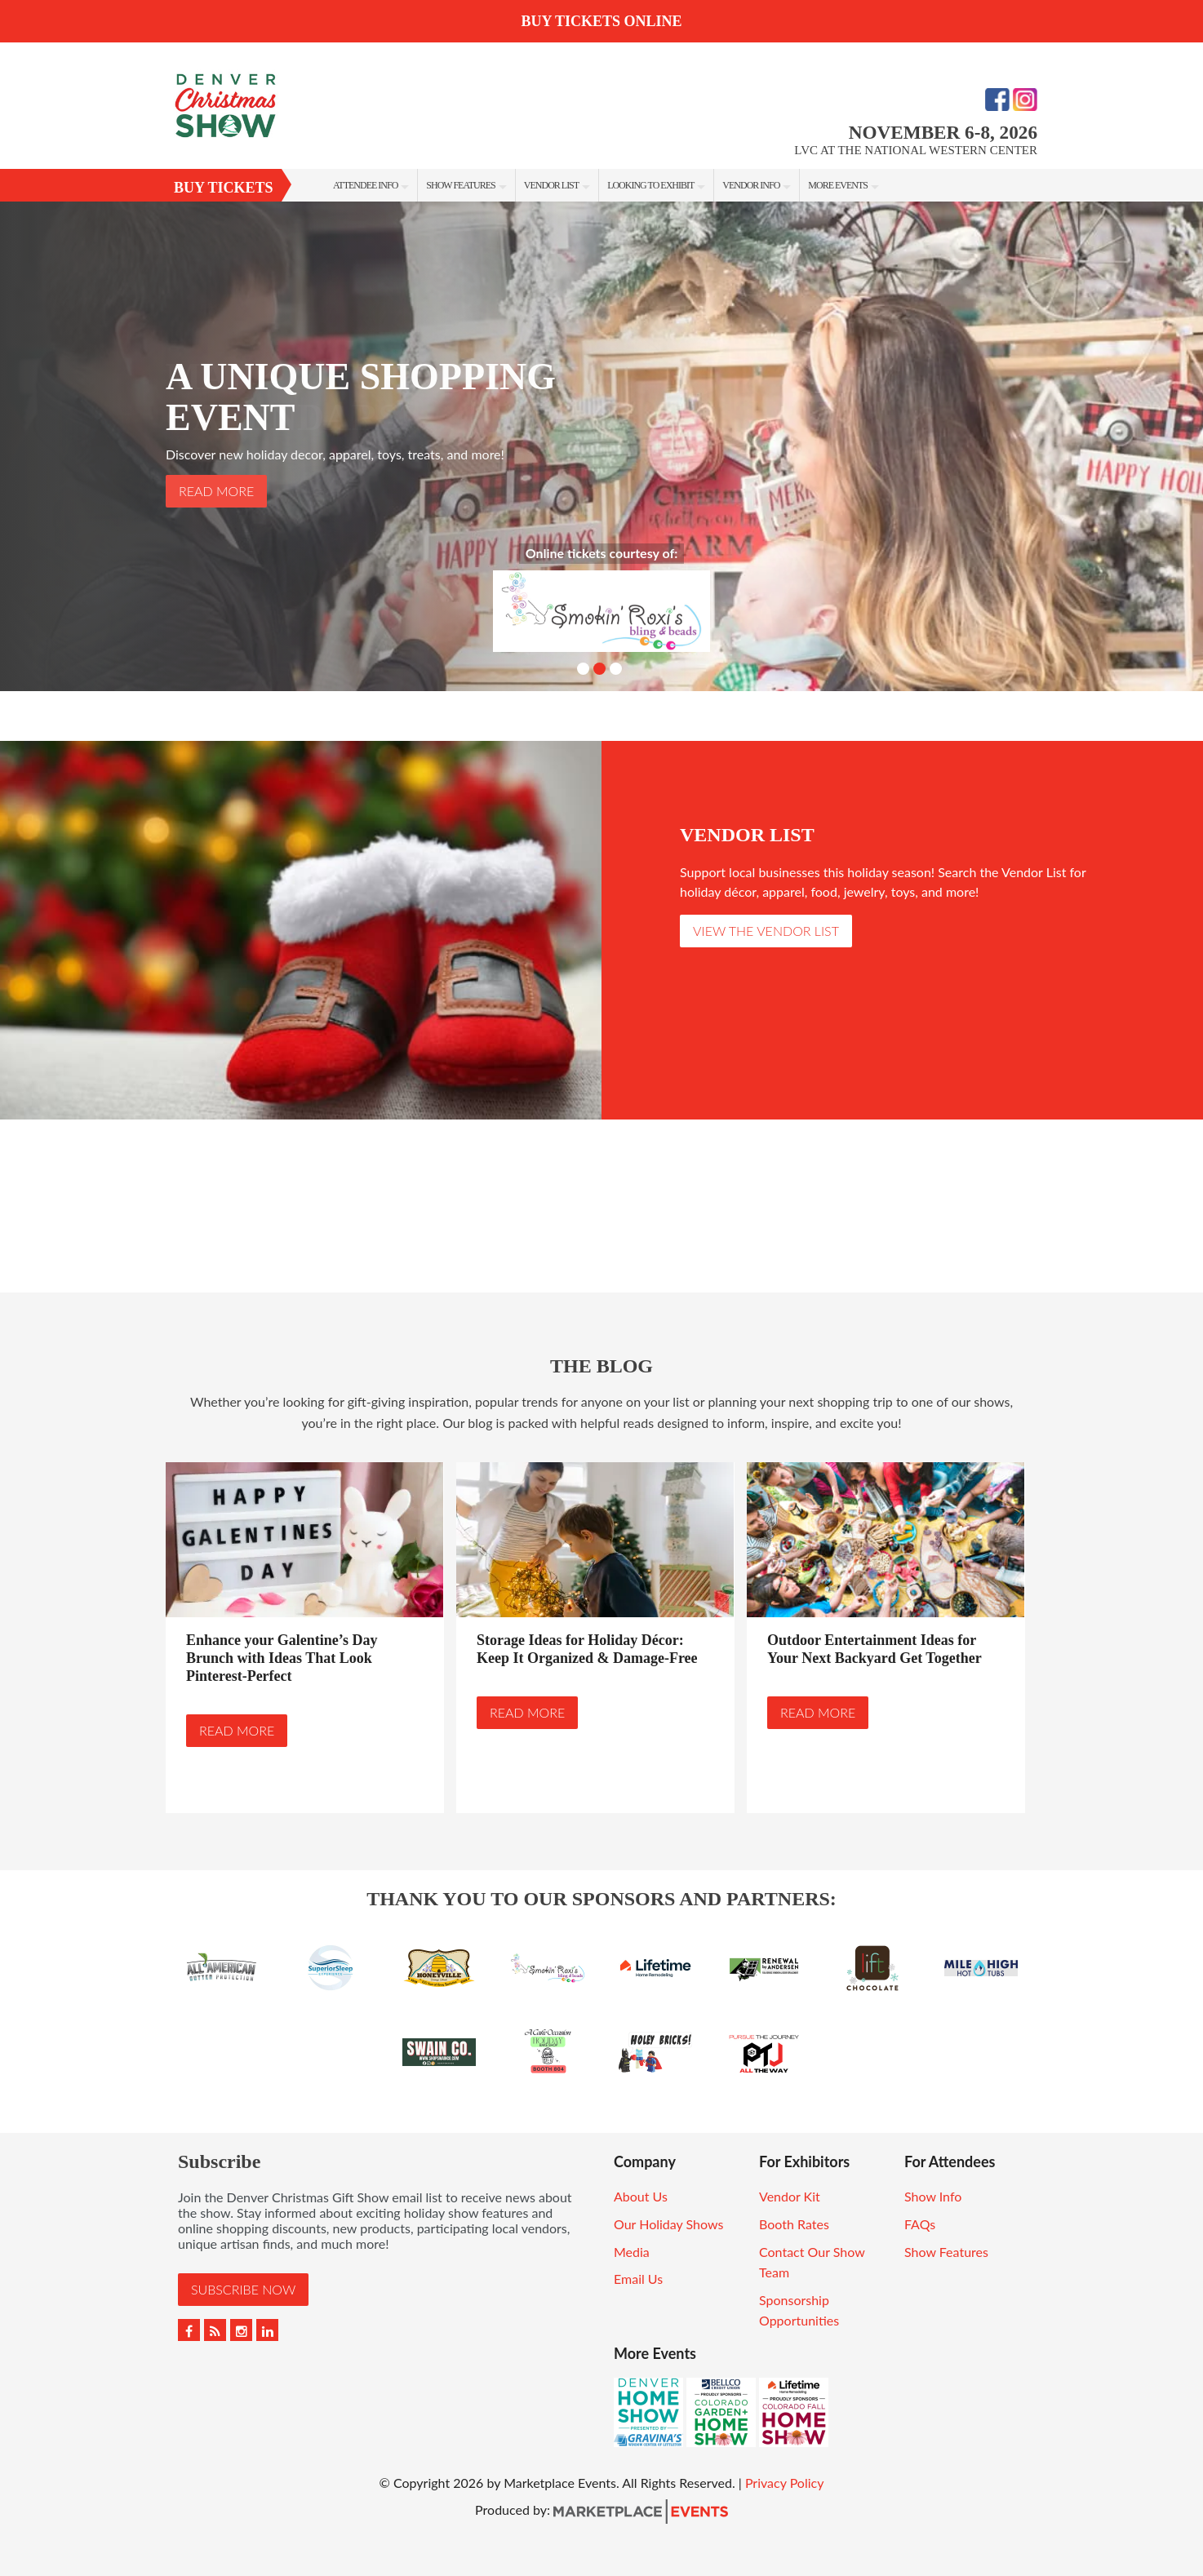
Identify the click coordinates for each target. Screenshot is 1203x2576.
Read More (216, 491)
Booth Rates (794, 2224)
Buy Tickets (223, 188)
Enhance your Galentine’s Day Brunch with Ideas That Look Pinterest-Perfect (282, 1658)
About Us (641, 2196)
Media (632, 2251)
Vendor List (551, 185)
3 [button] (616, 669)
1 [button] (583, 669)
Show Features (460, 185)
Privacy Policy (784, 2482)
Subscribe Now (243, 2289)
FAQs (919, 2224)
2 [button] (599, 669)
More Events (838, 185)
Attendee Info (365, 185)
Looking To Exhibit (650, 185)
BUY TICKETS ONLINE (601, 21)
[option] (601, 446)
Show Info (932, 2196)
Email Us (638, 2278)
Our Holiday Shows (668, 2224)
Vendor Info (750, 185)
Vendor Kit (789, 2196)
